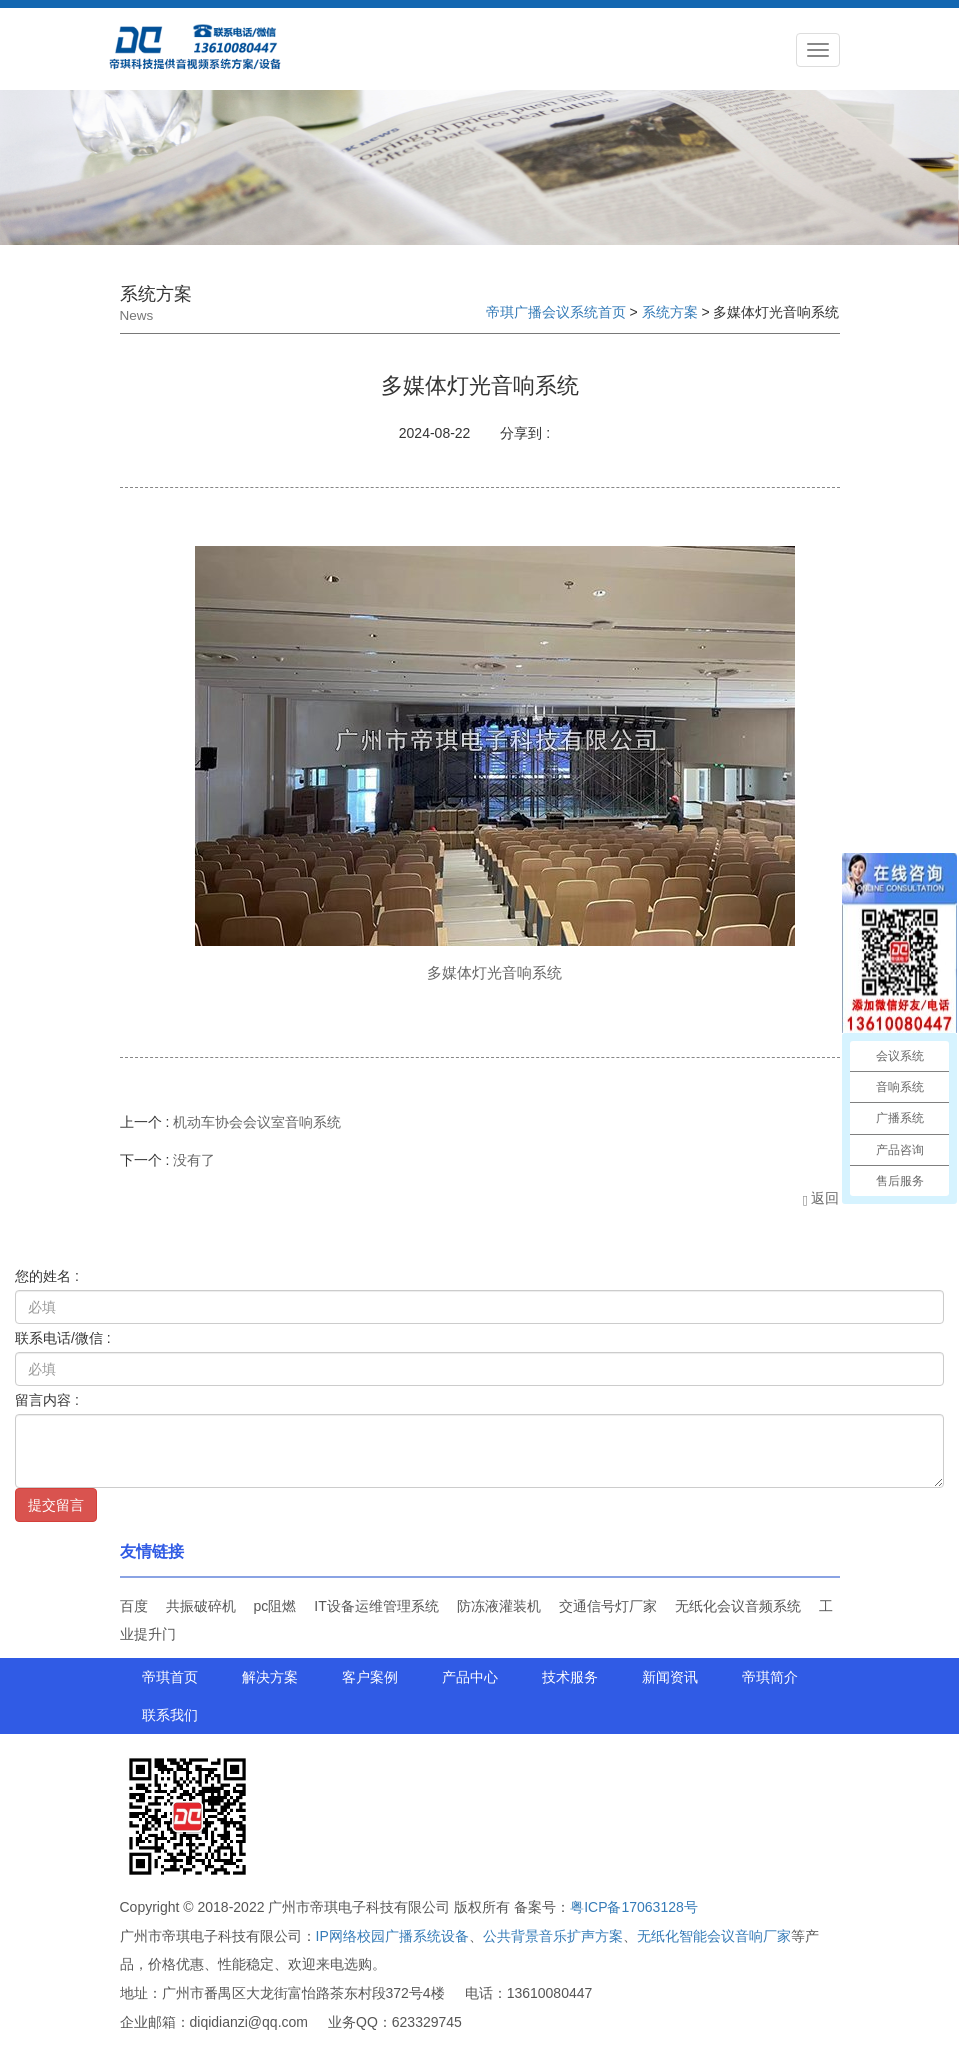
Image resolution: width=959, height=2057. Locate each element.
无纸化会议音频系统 (738, 1606)
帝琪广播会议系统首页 (556, 312)
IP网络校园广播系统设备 (392, 1936)
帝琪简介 (770, 1677)
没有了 (194, 1160)
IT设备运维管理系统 (376, 1606)
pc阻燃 (275, 1606)
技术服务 (570, 1677)
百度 (134, 1606)
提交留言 (56, 1505)
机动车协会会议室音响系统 (257, 1122)
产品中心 (470, 1677)
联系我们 (170, 1715)
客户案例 (370, 1677)
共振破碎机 (201, 1606)
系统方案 (670, 312)
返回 (820, 1198)
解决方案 (270, 1677)
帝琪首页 (170, 1677)
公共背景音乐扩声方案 (553, 1936)
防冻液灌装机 (499, 1606)
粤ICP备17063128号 (634, 1907)
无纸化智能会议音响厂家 (714, 1936)
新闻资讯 (670, 1677)
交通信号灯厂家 (608, 1606)
